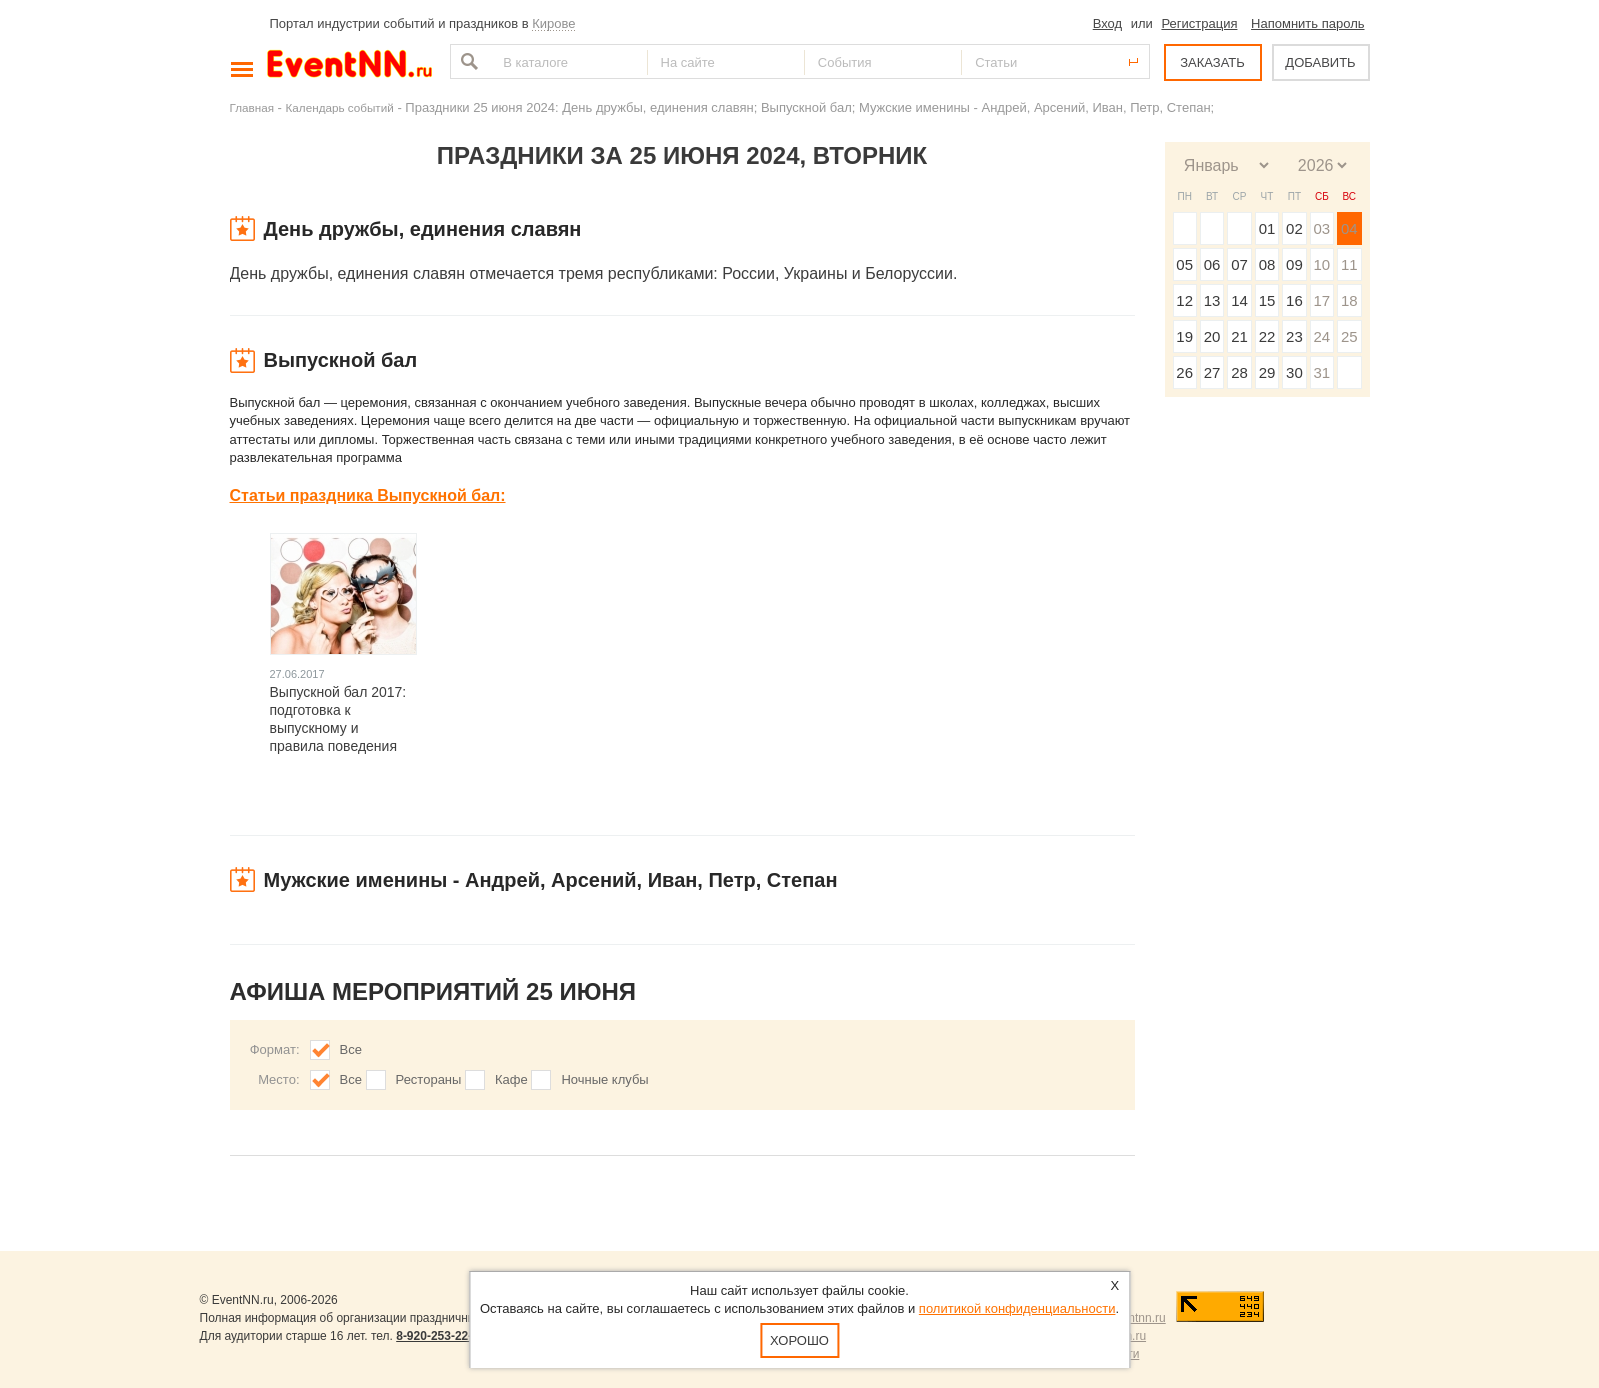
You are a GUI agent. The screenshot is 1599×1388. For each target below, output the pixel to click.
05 (1184, 264)
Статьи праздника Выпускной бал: (368, 495)
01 (1267, 228)
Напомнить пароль (1307, 23)
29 (1267, 372)
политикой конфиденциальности (1017, 1308)
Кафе (511, 1079)
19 (1184, 336)
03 (1321, 228)
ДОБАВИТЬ (1320, 62)
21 (1239, 336)
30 (1294, 372)
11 (1349, 264)
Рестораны (429, 1079)
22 (1267, 336)
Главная (252, 107)
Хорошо (799, 1340)
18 (1349, 300)
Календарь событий (340, 107)
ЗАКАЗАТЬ (1212, 62)
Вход (1107, 23)
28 (1239, 372)
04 (1349, 228)
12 (1184, 300)
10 (1321, 264)
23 (1294, 336)
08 (1267, 264)
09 (1294, 264)
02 (1294, 228)
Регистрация (1199, 23)
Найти (467, 61)
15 (1267, 300)
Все (351, 1049)
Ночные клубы (604, 1079)
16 (1294, 300)
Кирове (553, 23)
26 (1184, 372)
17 (1321, 300)
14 (1239, 300)
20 (1212, 336)
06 (1212, 264)
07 (1239, 264)
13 (1212, 300)
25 (1349, 336)
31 (1321, 372)
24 (1321, 336)
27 (1212, 372)
